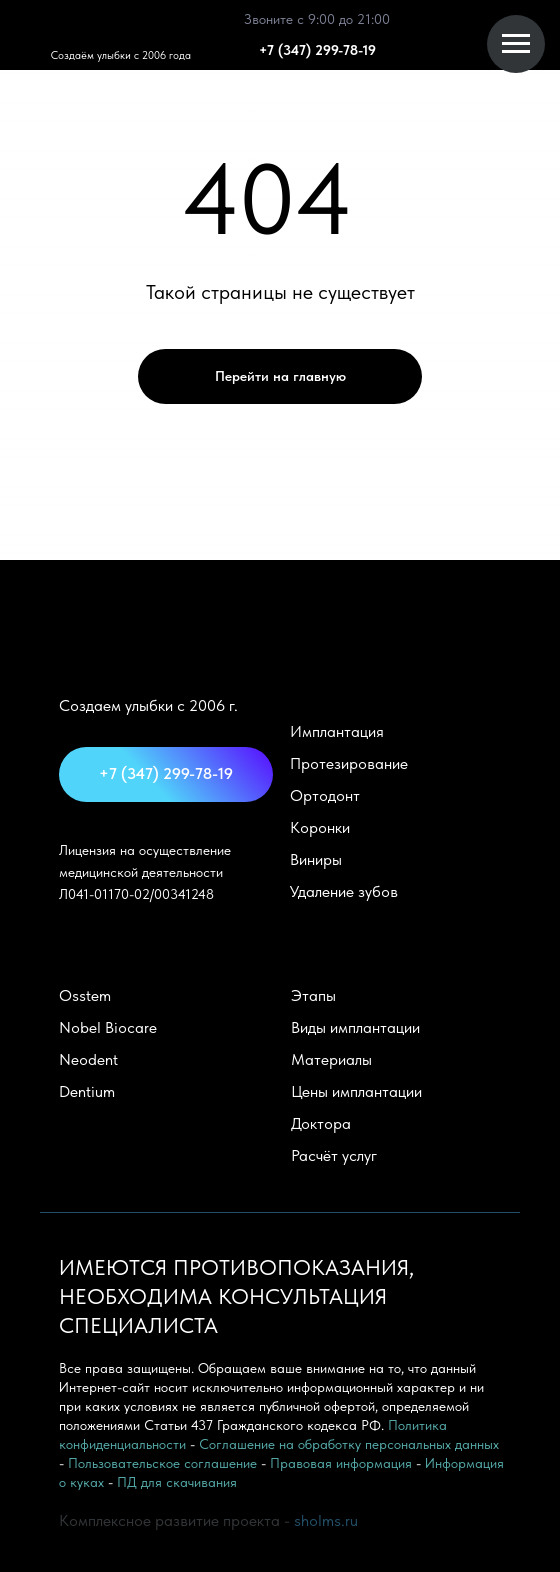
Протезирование (349, 763)
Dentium (87, 1091)
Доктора (321, 1123)
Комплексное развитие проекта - (176, 1520)
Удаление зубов (344, 891)
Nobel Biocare (108, 1027)
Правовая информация (341, 1463)
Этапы (313, 995)
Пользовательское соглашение (162, 1463)
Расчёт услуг (334, 1155)
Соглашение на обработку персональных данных (349, 1444)
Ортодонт (325, 795)
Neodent (88, 1059)
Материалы (331, 1059)
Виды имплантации (355, 1027)
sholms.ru (326, 1520)
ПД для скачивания (177, 1482)
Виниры (316, 859)
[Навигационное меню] (516, 44)
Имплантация (337, 731)
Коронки (320, 827)
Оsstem (85, 995)
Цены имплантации (356, 1091)
